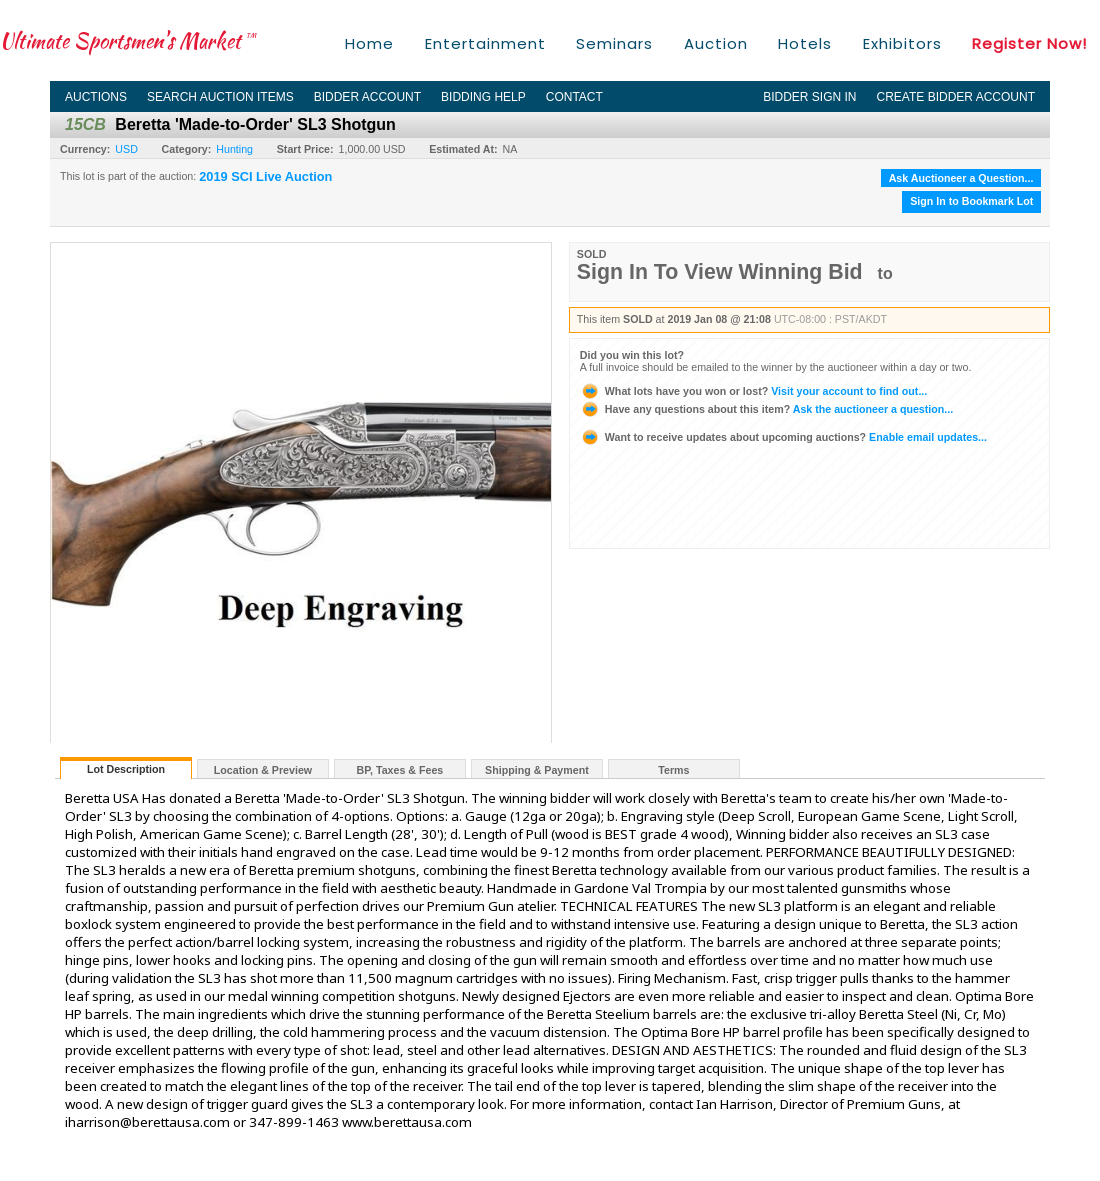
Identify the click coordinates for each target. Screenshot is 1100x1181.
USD (126, 149)
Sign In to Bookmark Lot (971, 201)
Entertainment (485, 43)
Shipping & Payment (537, 770)
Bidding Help (483, 97)
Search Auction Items (220, 97)
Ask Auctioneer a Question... (961, 178)
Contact (574, 97)
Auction (716, 43)
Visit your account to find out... (753, 391)
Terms (673, 770)
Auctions (96, 97)
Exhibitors (902, 43)
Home (369, 43)
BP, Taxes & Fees (400, 770)
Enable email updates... (783, 437)
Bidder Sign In (809, 97)
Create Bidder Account (956, 97)
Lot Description (126, 769)
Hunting (234, 149)
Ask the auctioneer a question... (766, 409)
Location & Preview (263, 770)
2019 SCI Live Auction (265, 177)
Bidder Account (367, 97)
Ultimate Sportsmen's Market (128, 40)
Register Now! (1029, 43)
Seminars (614, 43)
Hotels (805, 43)
